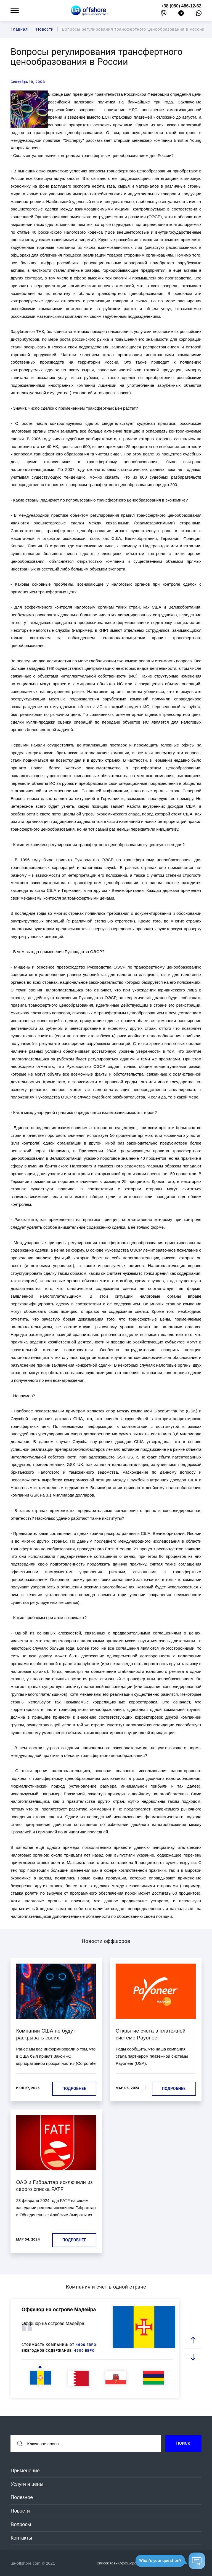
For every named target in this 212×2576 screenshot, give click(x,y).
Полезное (21, 2497)
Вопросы (20, 2524)
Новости (20, 2511)
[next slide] (193, 2357)
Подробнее (74, 2088)
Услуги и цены (26, 2484)
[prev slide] (193, 2340)
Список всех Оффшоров (120, 2563)
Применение (24, 2470)
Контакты (21, 2538)
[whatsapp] (199, 14)
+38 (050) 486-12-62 (181, 6)
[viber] (163, 14)
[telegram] (181, 14)
